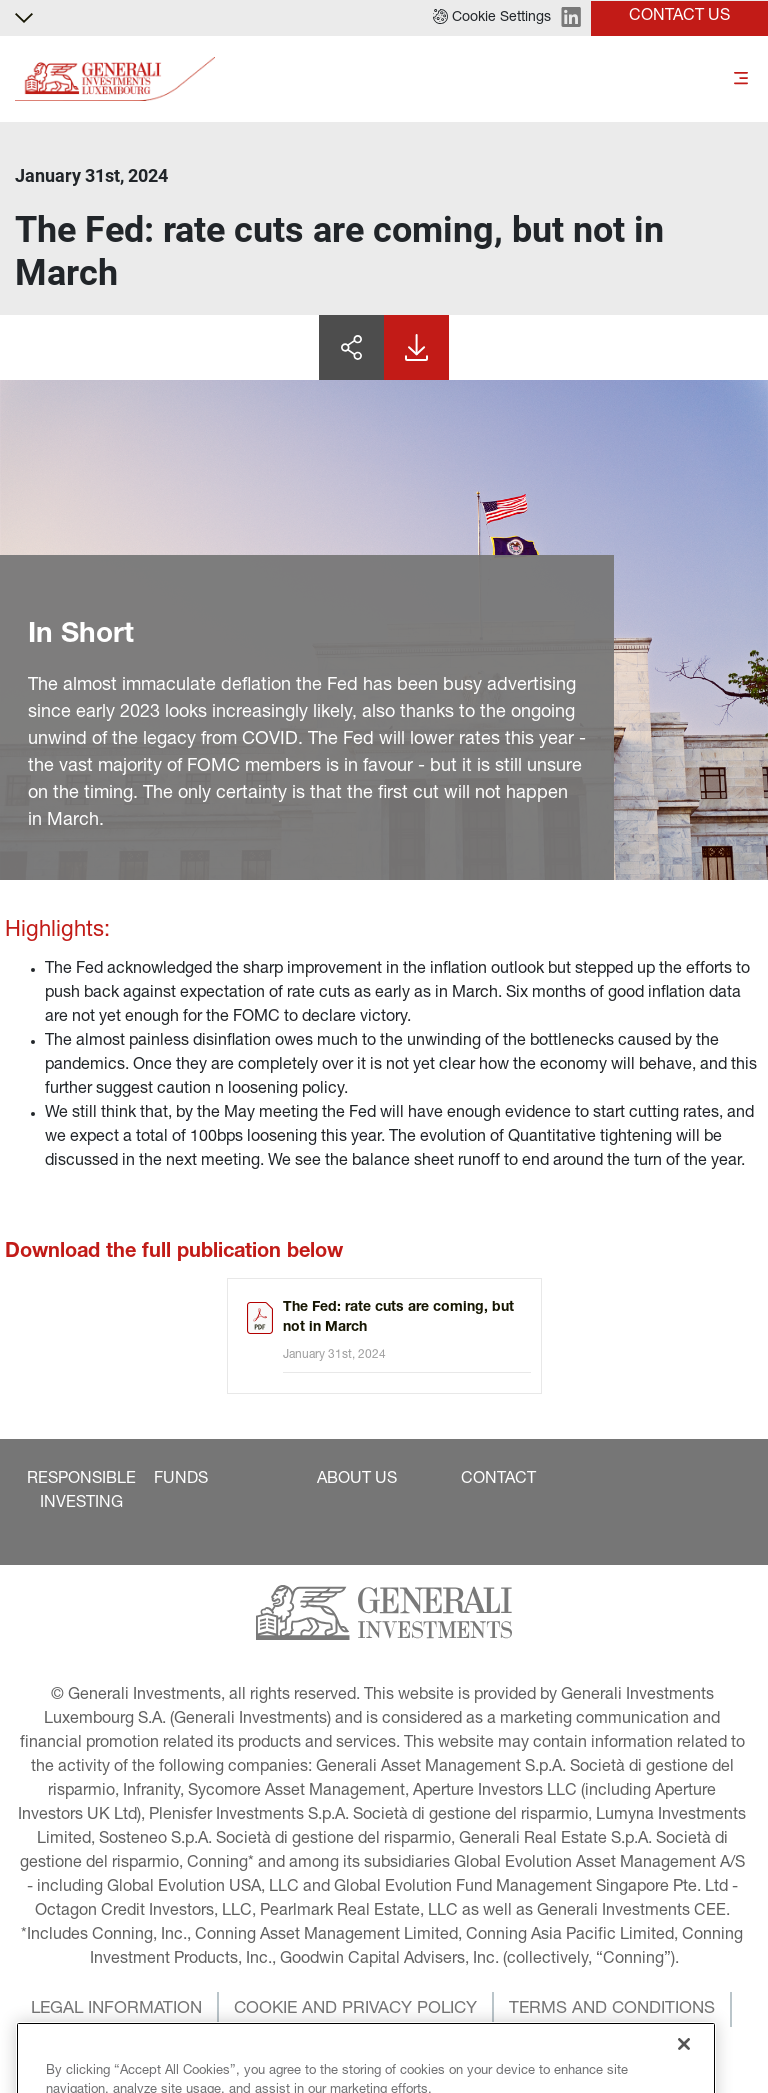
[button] (492, 18)
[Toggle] (741, 79)
